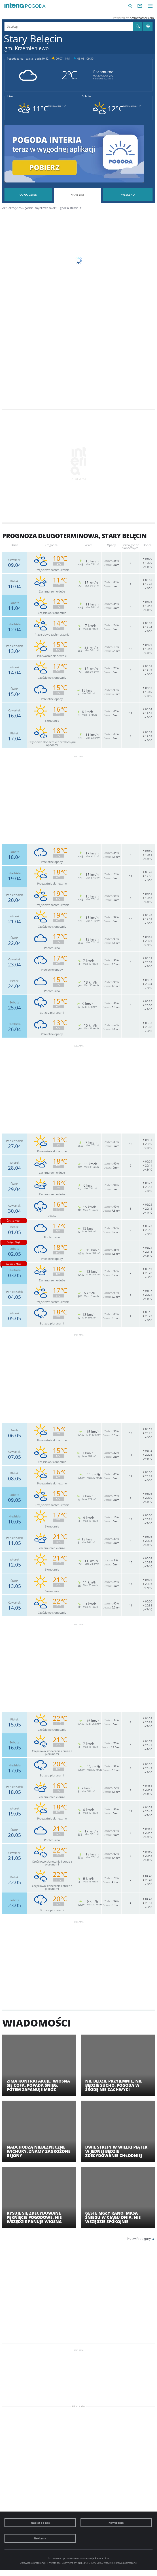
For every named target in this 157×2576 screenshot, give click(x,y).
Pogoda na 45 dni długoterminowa (77, 208)
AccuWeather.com (142, 18)
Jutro (10, 96)
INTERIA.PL (83, 2562)
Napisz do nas (40, 2522)
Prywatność (53, 2562)
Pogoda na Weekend (128, 194)
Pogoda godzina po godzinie (28, 194)
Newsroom (116, 2522)
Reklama (40, 2538)
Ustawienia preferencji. (33, 2562)
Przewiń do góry (139, 2238)
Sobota (86, 96)
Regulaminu (102, 2558)
